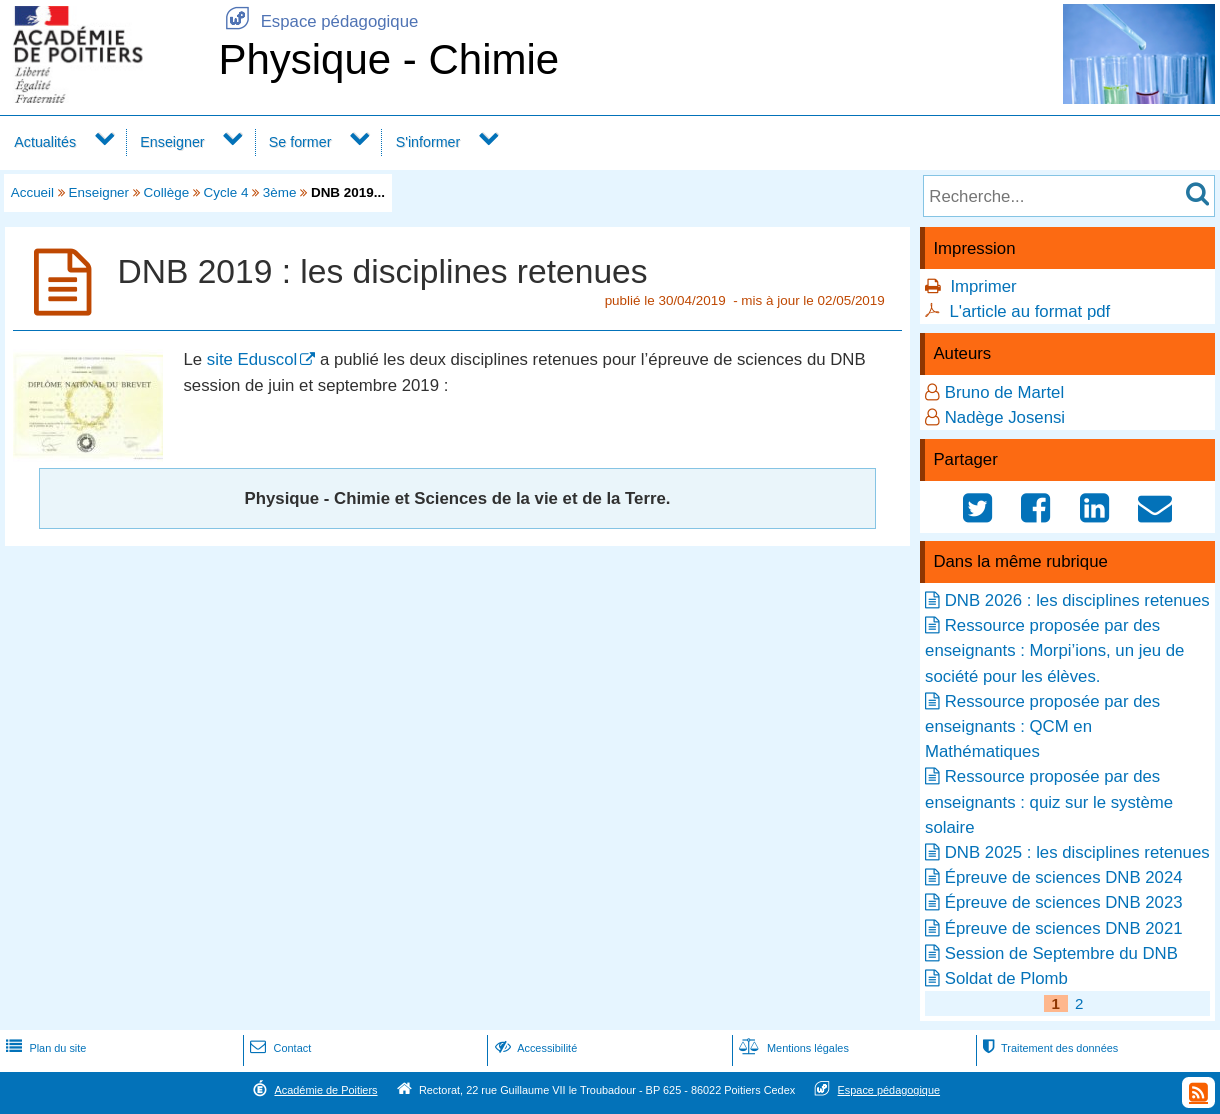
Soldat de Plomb (1006, 978)
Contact (278, 1048)
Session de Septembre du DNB (1061, 953)
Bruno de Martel (1004, 392)
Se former (300, 142)
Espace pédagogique (318, 21)
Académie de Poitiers (325, 1090)
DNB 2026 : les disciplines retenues (1077, 600)
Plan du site (44, 1048)
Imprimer (983, 286)
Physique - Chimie (388, 59)
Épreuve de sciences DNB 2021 (1064, 928)
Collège (167, 192)
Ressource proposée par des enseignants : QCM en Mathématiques (1042, 726)
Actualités (45, 142)
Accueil (32, 192)
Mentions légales (792, 1048)
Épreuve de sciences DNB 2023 (1064, 902)
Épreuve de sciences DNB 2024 (1064, 877)
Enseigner (172, 142)
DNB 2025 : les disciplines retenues (1077, 852)
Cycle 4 (226, 192)
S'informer (428, 142)
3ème (280, 192)
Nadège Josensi (1005, 417)
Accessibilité (534, 1048)
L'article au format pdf (1029, 311)
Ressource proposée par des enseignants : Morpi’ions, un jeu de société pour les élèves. (1054, 650)
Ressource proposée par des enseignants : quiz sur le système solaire (1049, 801)
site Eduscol (252, 359)
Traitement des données (1048, 1048)
